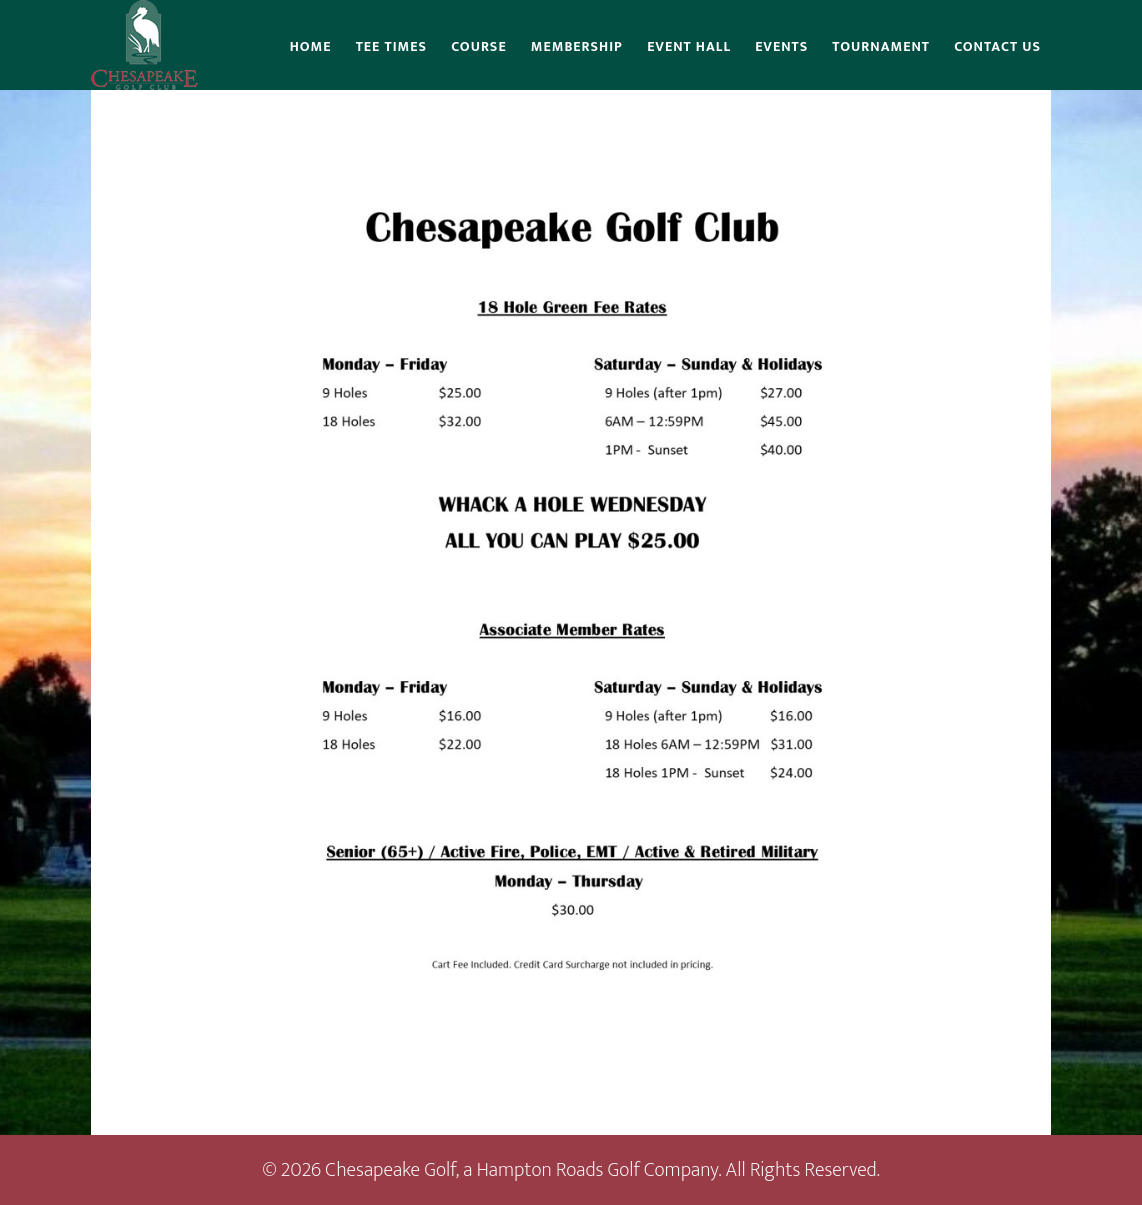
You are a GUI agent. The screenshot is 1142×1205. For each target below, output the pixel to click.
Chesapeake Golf (144, 45)
